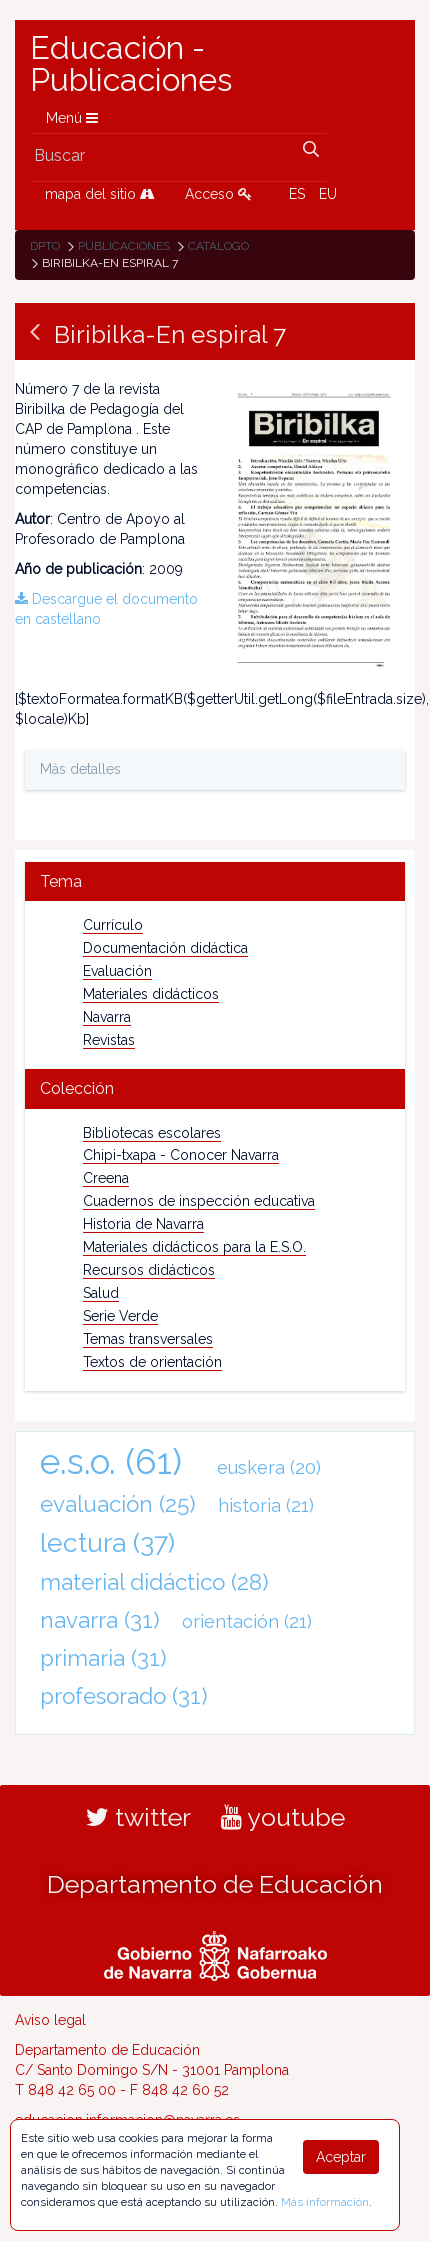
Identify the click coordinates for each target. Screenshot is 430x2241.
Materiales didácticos (151, 994)
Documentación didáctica (165, 948)
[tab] (215, 881)
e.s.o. (111, 1461)
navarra (100, 1620)
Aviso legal (50, 2020)
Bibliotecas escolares (152, 1133)
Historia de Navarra (143, 1224)
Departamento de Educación (215, 1884)
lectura (107, 1542)
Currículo (113, 925)
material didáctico (154, 1582)
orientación (247, 1621)
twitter (138, 1817)
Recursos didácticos (149, 1270)
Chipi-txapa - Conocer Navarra (181, 1155)
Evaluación (117, 971)
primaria (103, 1658)
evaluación (118, 1504)
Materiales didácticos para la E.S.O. (194, 1247)
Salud (101, 1293)
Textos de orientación (152, 1362)
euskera (269, 1467)
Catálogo (218, 246)
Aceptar (341, 2157)
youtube (283, 1817)
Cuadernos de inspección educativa (199, 1201)
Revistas (109, 1040)
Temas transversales (148, 1339)
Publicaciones (124, 246)
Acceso (218, 194)
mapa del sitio (100, 194)
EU (328, 194)
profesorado (124, 1696)
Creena (106, 1178)
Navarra (107, 1017)
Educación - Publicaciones (131, 64)
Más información (325, 2202)
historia (266, 1505)
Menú (72, 118)
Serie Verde (120, 1316)
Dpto (45, 246)
